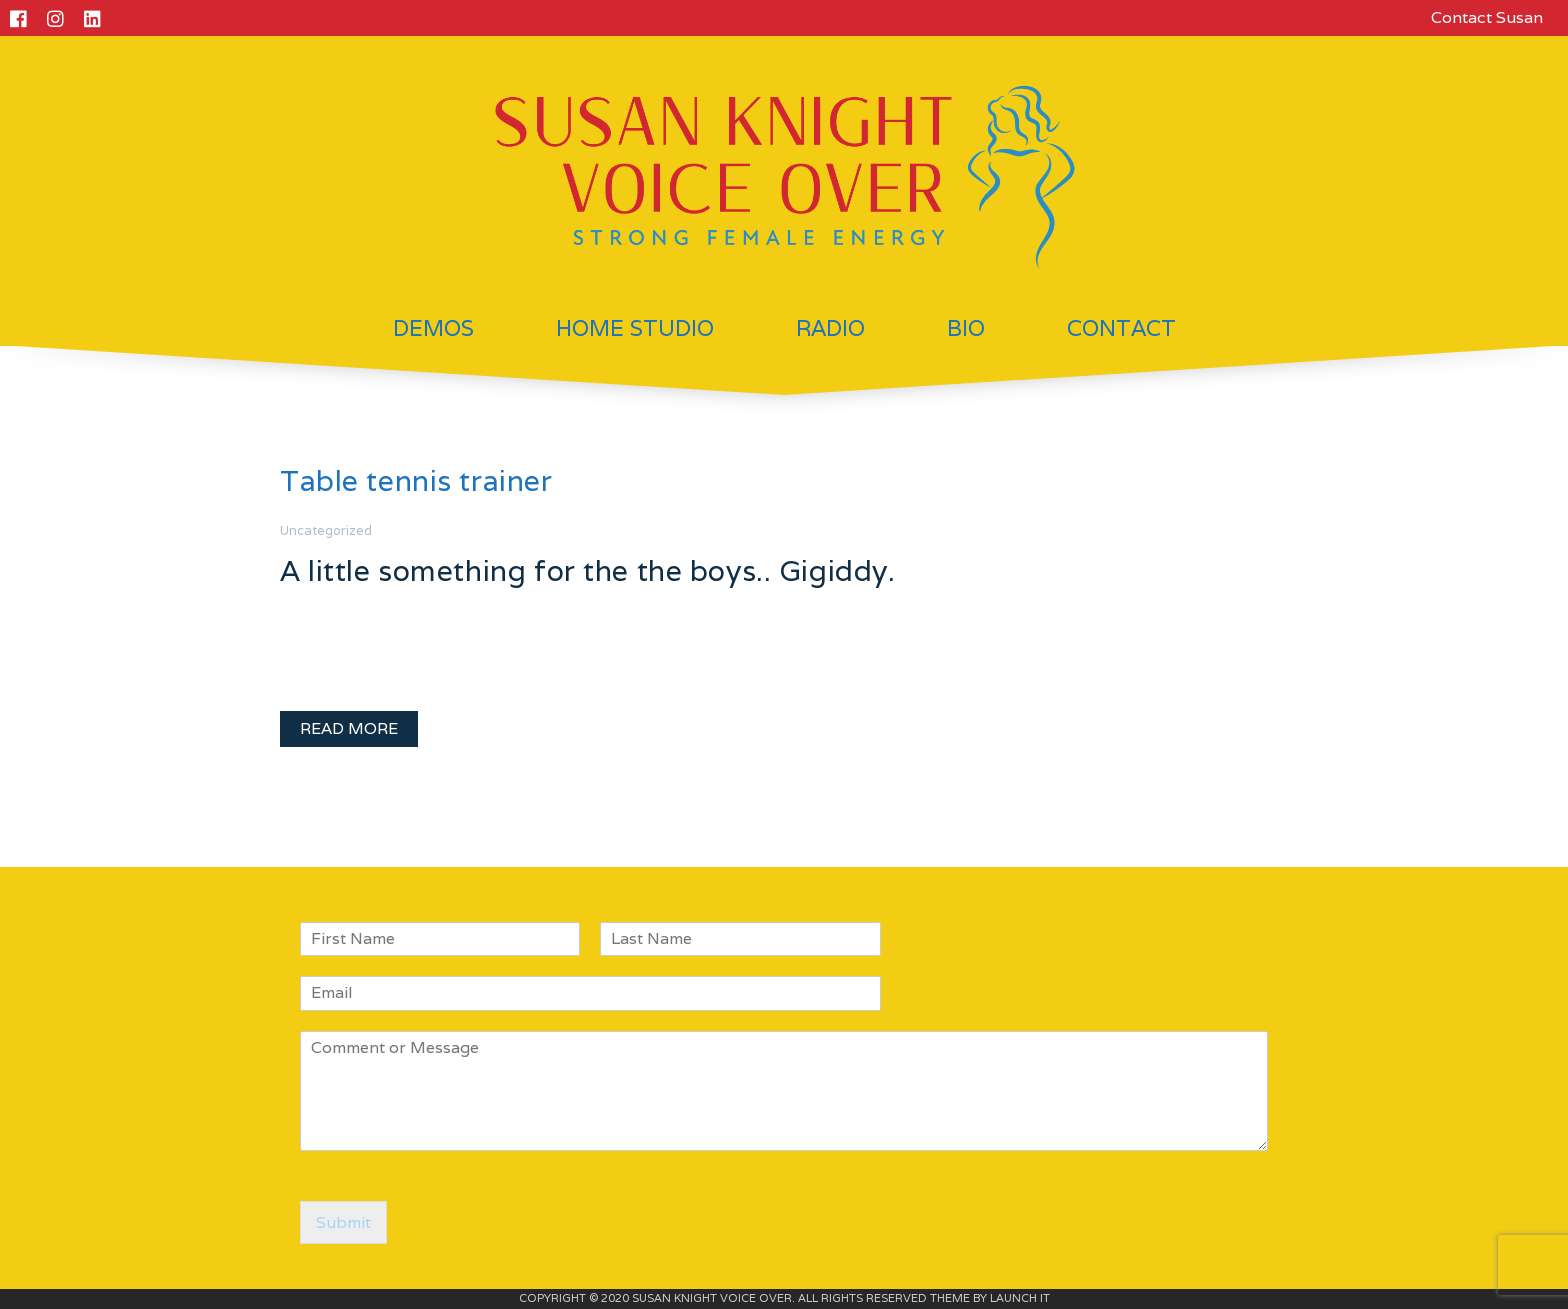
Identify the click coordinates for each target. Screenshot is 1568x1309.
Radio (830, 328)
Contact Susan (1487, 17)
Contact (1121, 328)
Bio (966, 328)
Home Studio (635, 328)
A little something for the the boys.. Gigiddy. (588, 570)
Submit (343, 1222)
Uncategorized (326, 530)
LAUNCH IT (1020, 1298)
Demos (433, 328)
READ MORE (349, 728)
